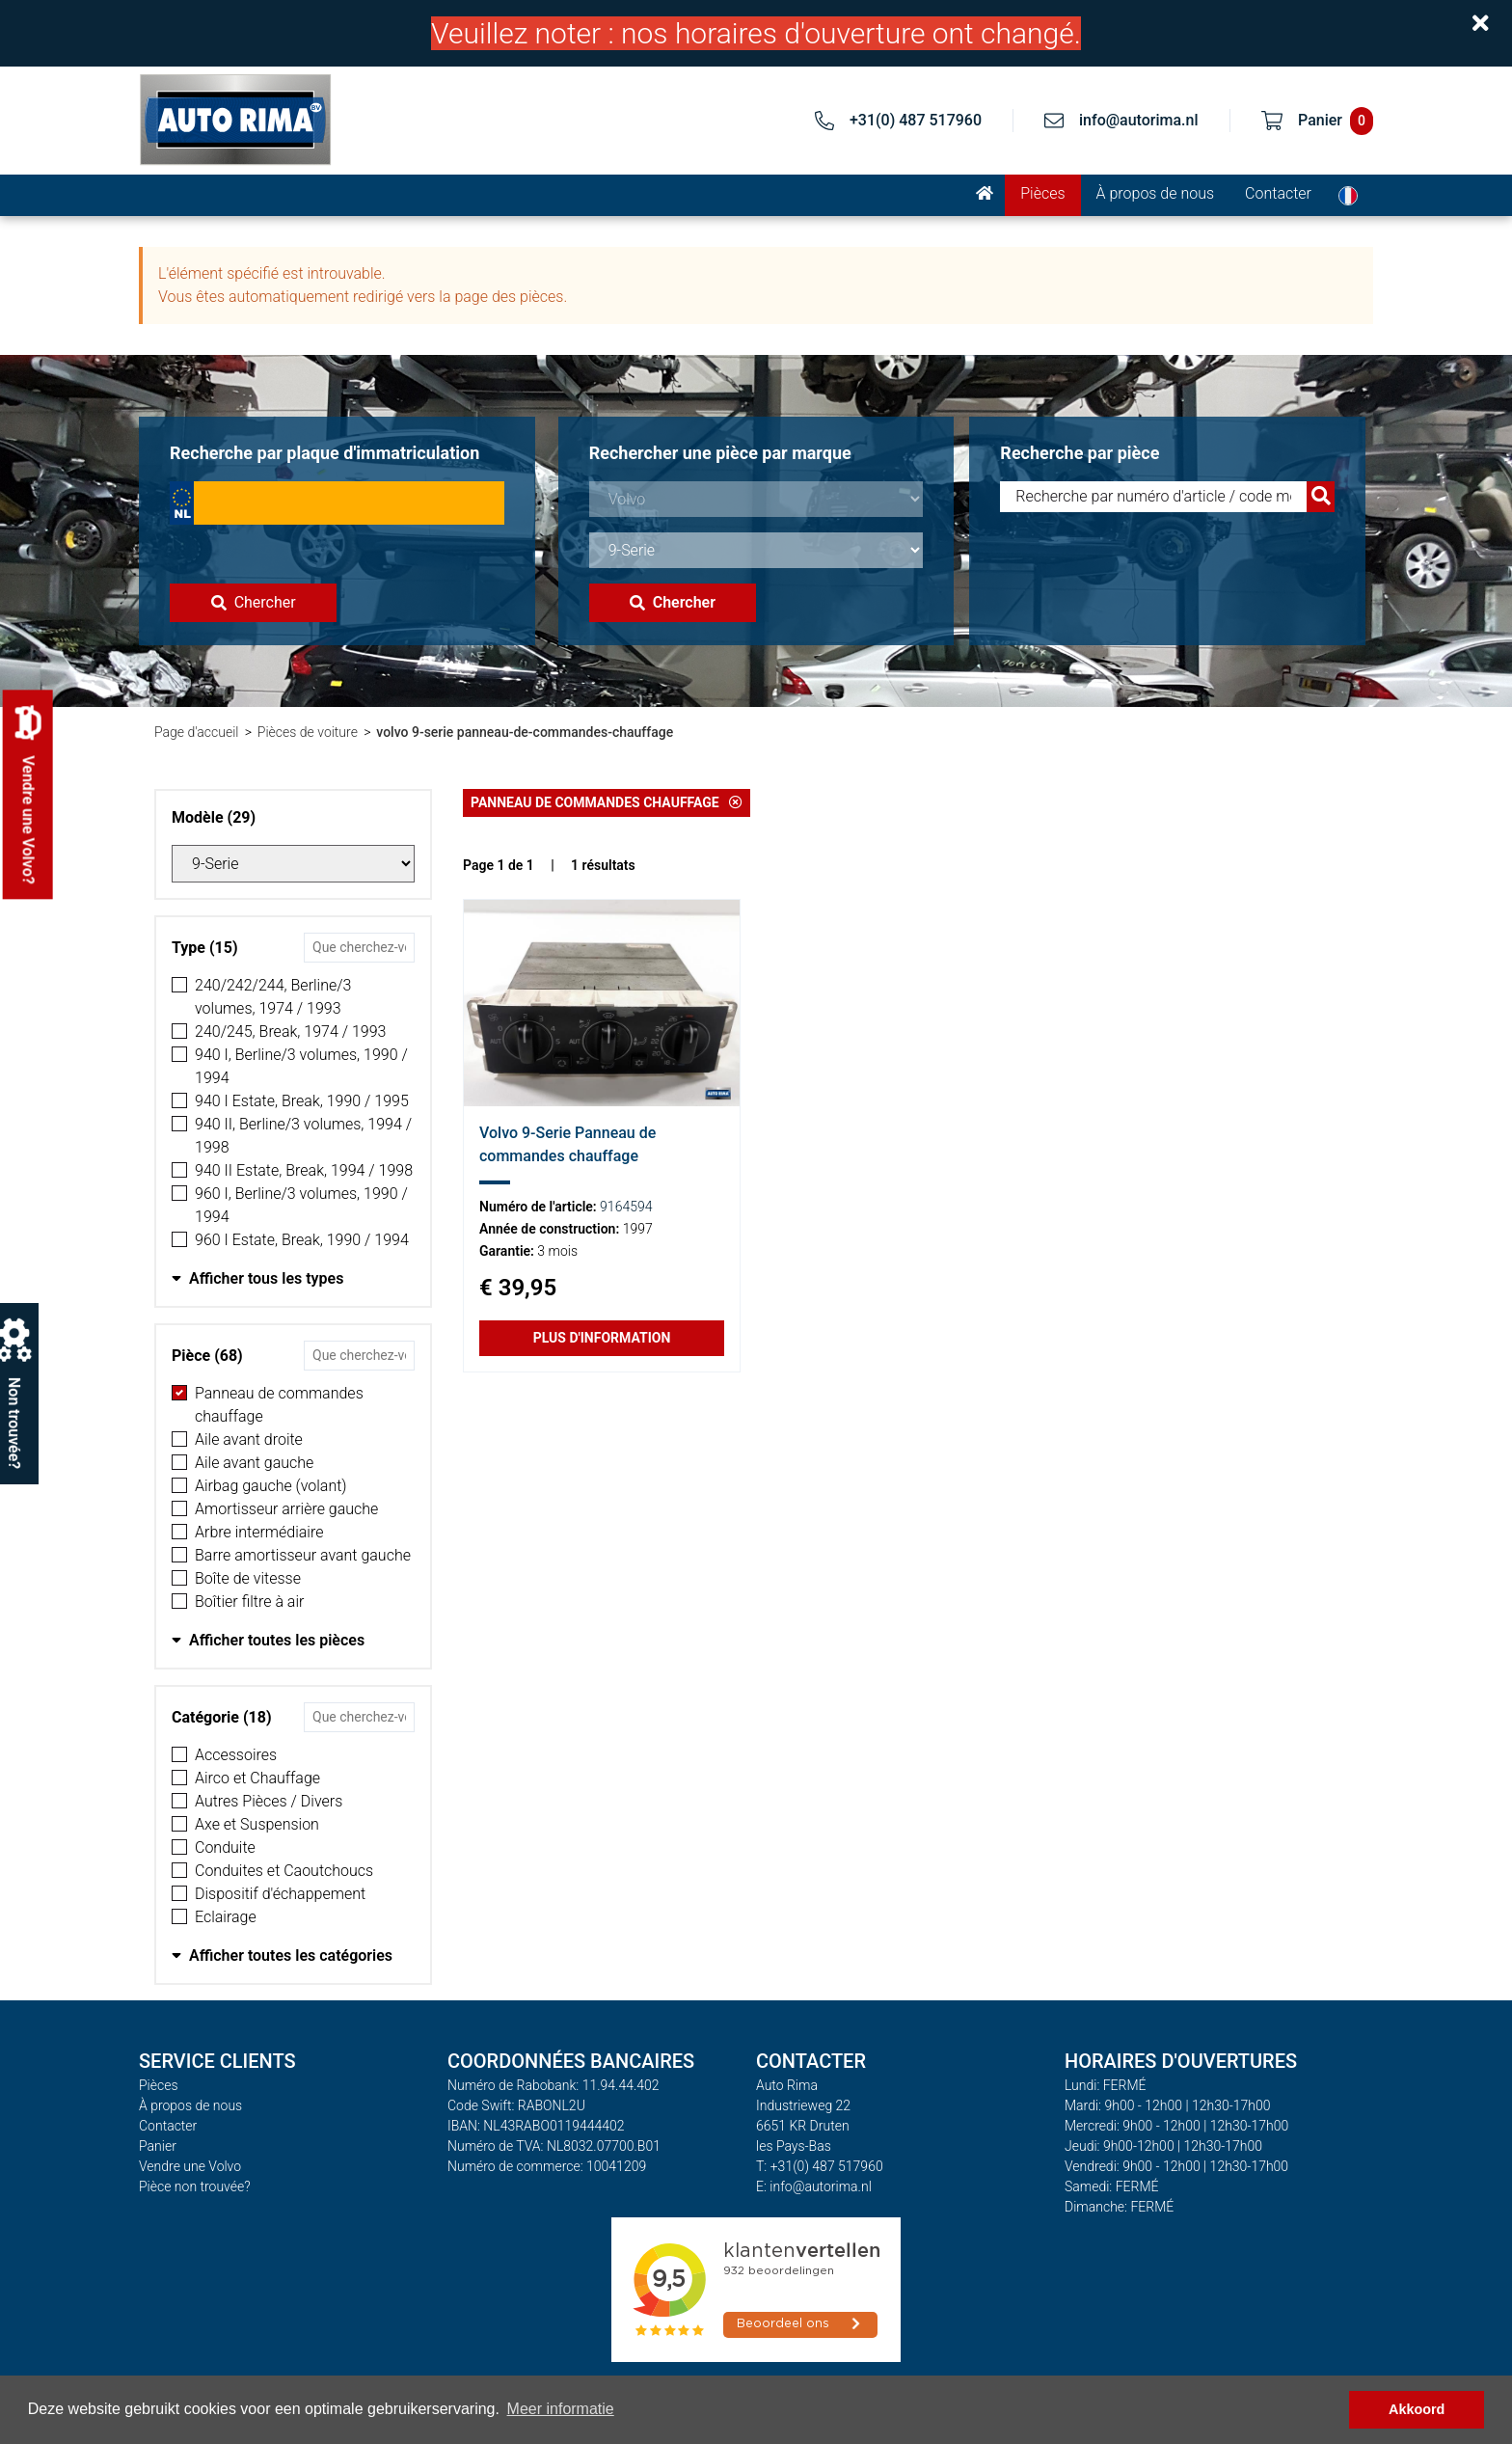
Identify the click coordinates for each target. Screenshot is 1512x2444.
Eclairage (225, 1917)
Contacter (1278, 193)
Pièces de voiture (307, 732)
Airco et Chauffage (257, 1778)
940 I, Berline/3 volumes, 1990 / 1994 (301, 1066)
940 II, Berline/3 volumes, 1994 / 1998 (303, 1135)
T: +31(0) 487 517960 (819, 2166)
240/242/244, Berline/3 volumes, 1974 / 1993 (273, 997)
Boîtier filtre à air (249, 1601)
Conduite (225, 1847)
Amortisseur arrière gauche (286, 1509)
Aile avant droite (249, 1439)
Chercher (253, 602)
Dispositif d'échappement (280, 1894)
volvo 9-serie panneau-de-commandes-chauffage (524, 732)
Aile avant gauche (254, 1462)
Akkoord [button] (1416, 2409)
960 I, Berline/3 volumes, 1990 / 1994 (301, 1205)
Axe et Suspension (257, 1824)
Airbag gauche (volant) (271, 1486)
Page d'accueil (196, 732)
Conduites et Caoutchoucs (284, 1870)
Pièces (1042, 193)
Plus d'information (602, 1337)
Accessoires (236, 1755)
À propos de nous (1155, 193)
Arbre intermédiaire (259, 1532)
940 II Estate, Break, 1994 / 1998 (304, 1170)
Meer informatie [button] (560, 2409)
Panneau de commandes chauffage (279, 1405)
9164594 (626, 1206)
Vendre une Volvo (190, 2166)
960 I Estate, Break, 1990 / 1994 (302, 1240)
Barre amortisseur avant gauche (303, 1555)
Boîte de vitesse (248, 1578)
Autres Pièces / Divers (268, 1801)
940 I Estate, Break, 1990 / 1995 (302, 1101)
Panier (157, 2146)
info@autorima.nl (1139, 120)
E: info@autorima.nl (814, 2186)
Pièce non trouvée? (195, 2186)
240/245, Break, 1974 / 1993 (290, 1031)
